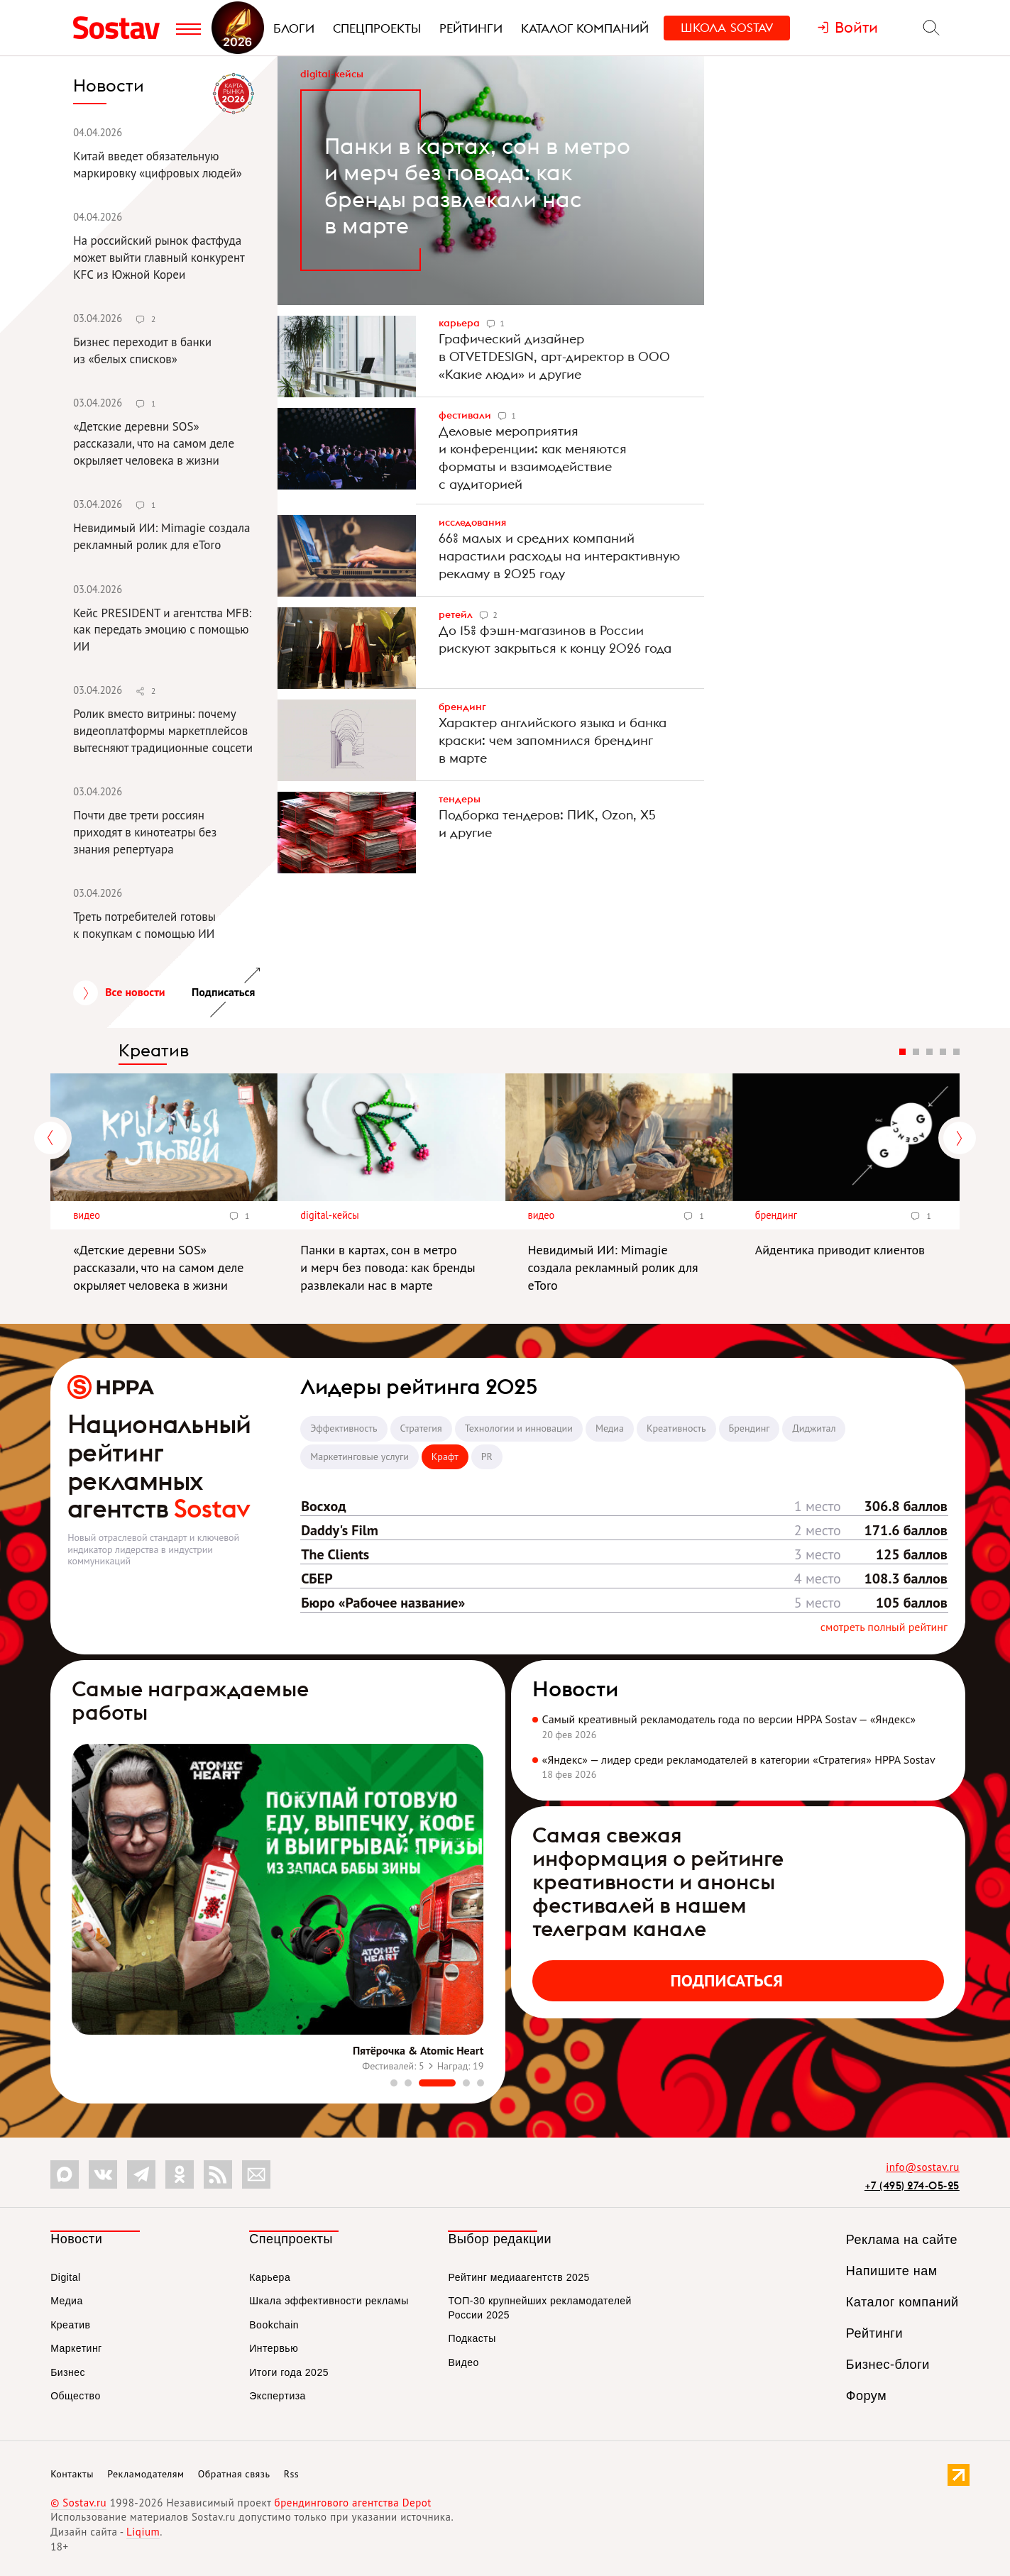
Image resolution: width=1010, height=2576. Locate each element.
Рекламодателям (145, 2473)
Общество (75, 2395)
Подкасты (471, 2338)
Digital (65, 2277)
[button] (393, 2082)
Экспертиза (277, 2395)
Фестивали (466, 415)
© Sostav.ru (78, 2502)
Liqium (143, 2531)
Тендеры (460, 798)
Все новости (135, 992)
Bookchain (274, 2325)
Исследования (472, 522)
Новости (575, 1688)
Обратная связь (234, 2473)
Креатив (154, 1050)
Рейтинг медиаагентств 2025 (518, 2277)
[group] (277, 1911)
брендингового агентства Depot (353, 2502)
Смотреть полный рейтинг (884, 1627)
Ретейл (457, 614)
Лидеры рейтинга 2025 (418, 1386)
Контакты (72, 2473)
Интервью (273, 2348)
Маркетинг (76, 2348)
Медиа (66, 2300)
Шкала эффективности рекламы (328, 2300)
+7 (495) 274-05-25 (912, 2185)
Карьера (460, 322)
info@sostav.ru (923, 2167)
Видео (86, 1215)
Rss (291, 2473)
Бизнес (67, 2372)
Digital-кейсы (331, 73)
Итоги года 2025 (289, 2372)
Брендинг (462, 706)
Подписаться (727, 1980)
